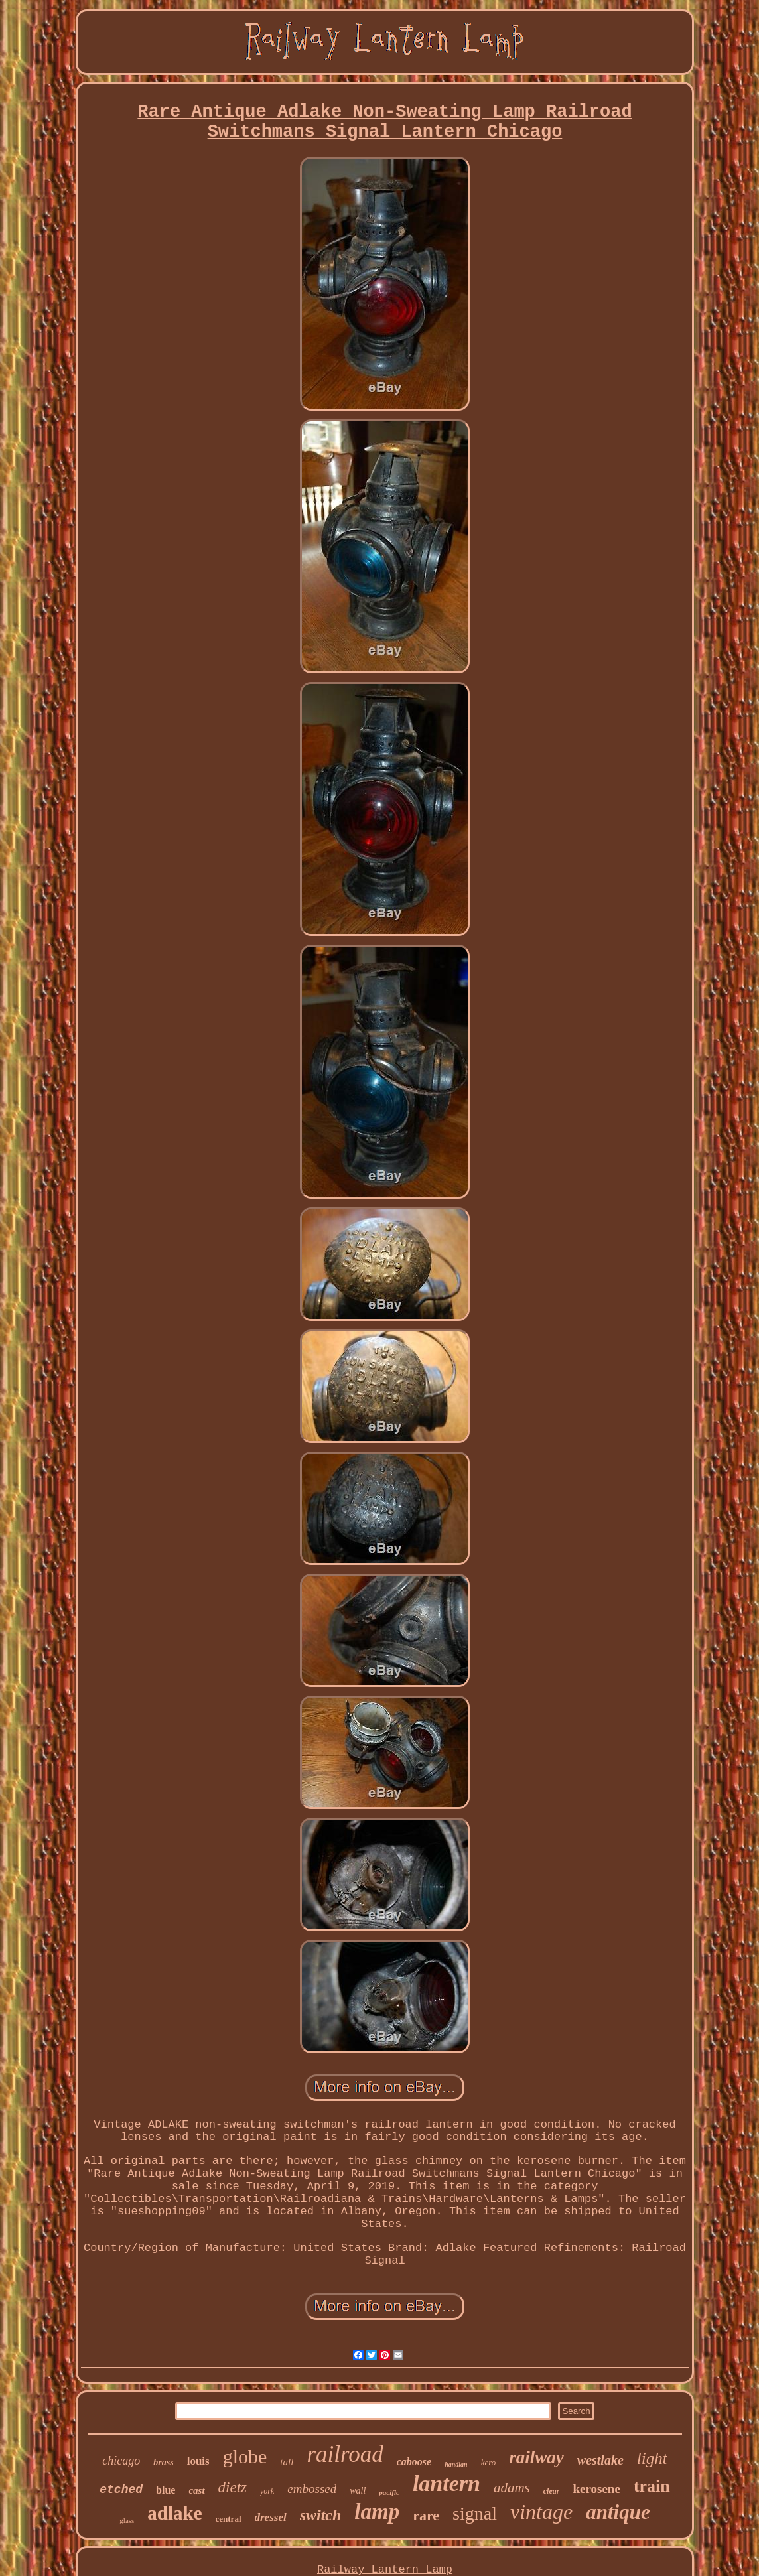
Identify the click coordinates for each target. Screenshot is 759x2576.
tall (286, 2462)
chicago (121, 2460)
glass (126, 2520)
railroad (345, 2454)
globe (245, 2456)
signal (474, 2513)
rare (426, 2515)
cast (196, 2490)
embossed (311, 2489)
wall (358, 2491)
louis (198, 2461)
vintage (541, 2512)
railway (536, 2457)
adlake (174, 2513)
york (267, 2491)
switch (321, 2515)
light (652, 2458)
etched (121, 2489)
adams (512, 2488)
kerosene (596, 2489)
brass (163, 2462)
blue (165, 2490)
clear (551, 2491)
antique (618, 2512)
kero (488, 2462)
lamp (376, 2512)
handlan (456, 2464)
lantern (446, 2483)
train (652, 2486)
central (229, 2519)
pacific (389, 2492)
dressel (271, 2517)
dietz (232, 2487)
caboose (414, 2461)
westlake (600, 2460)
